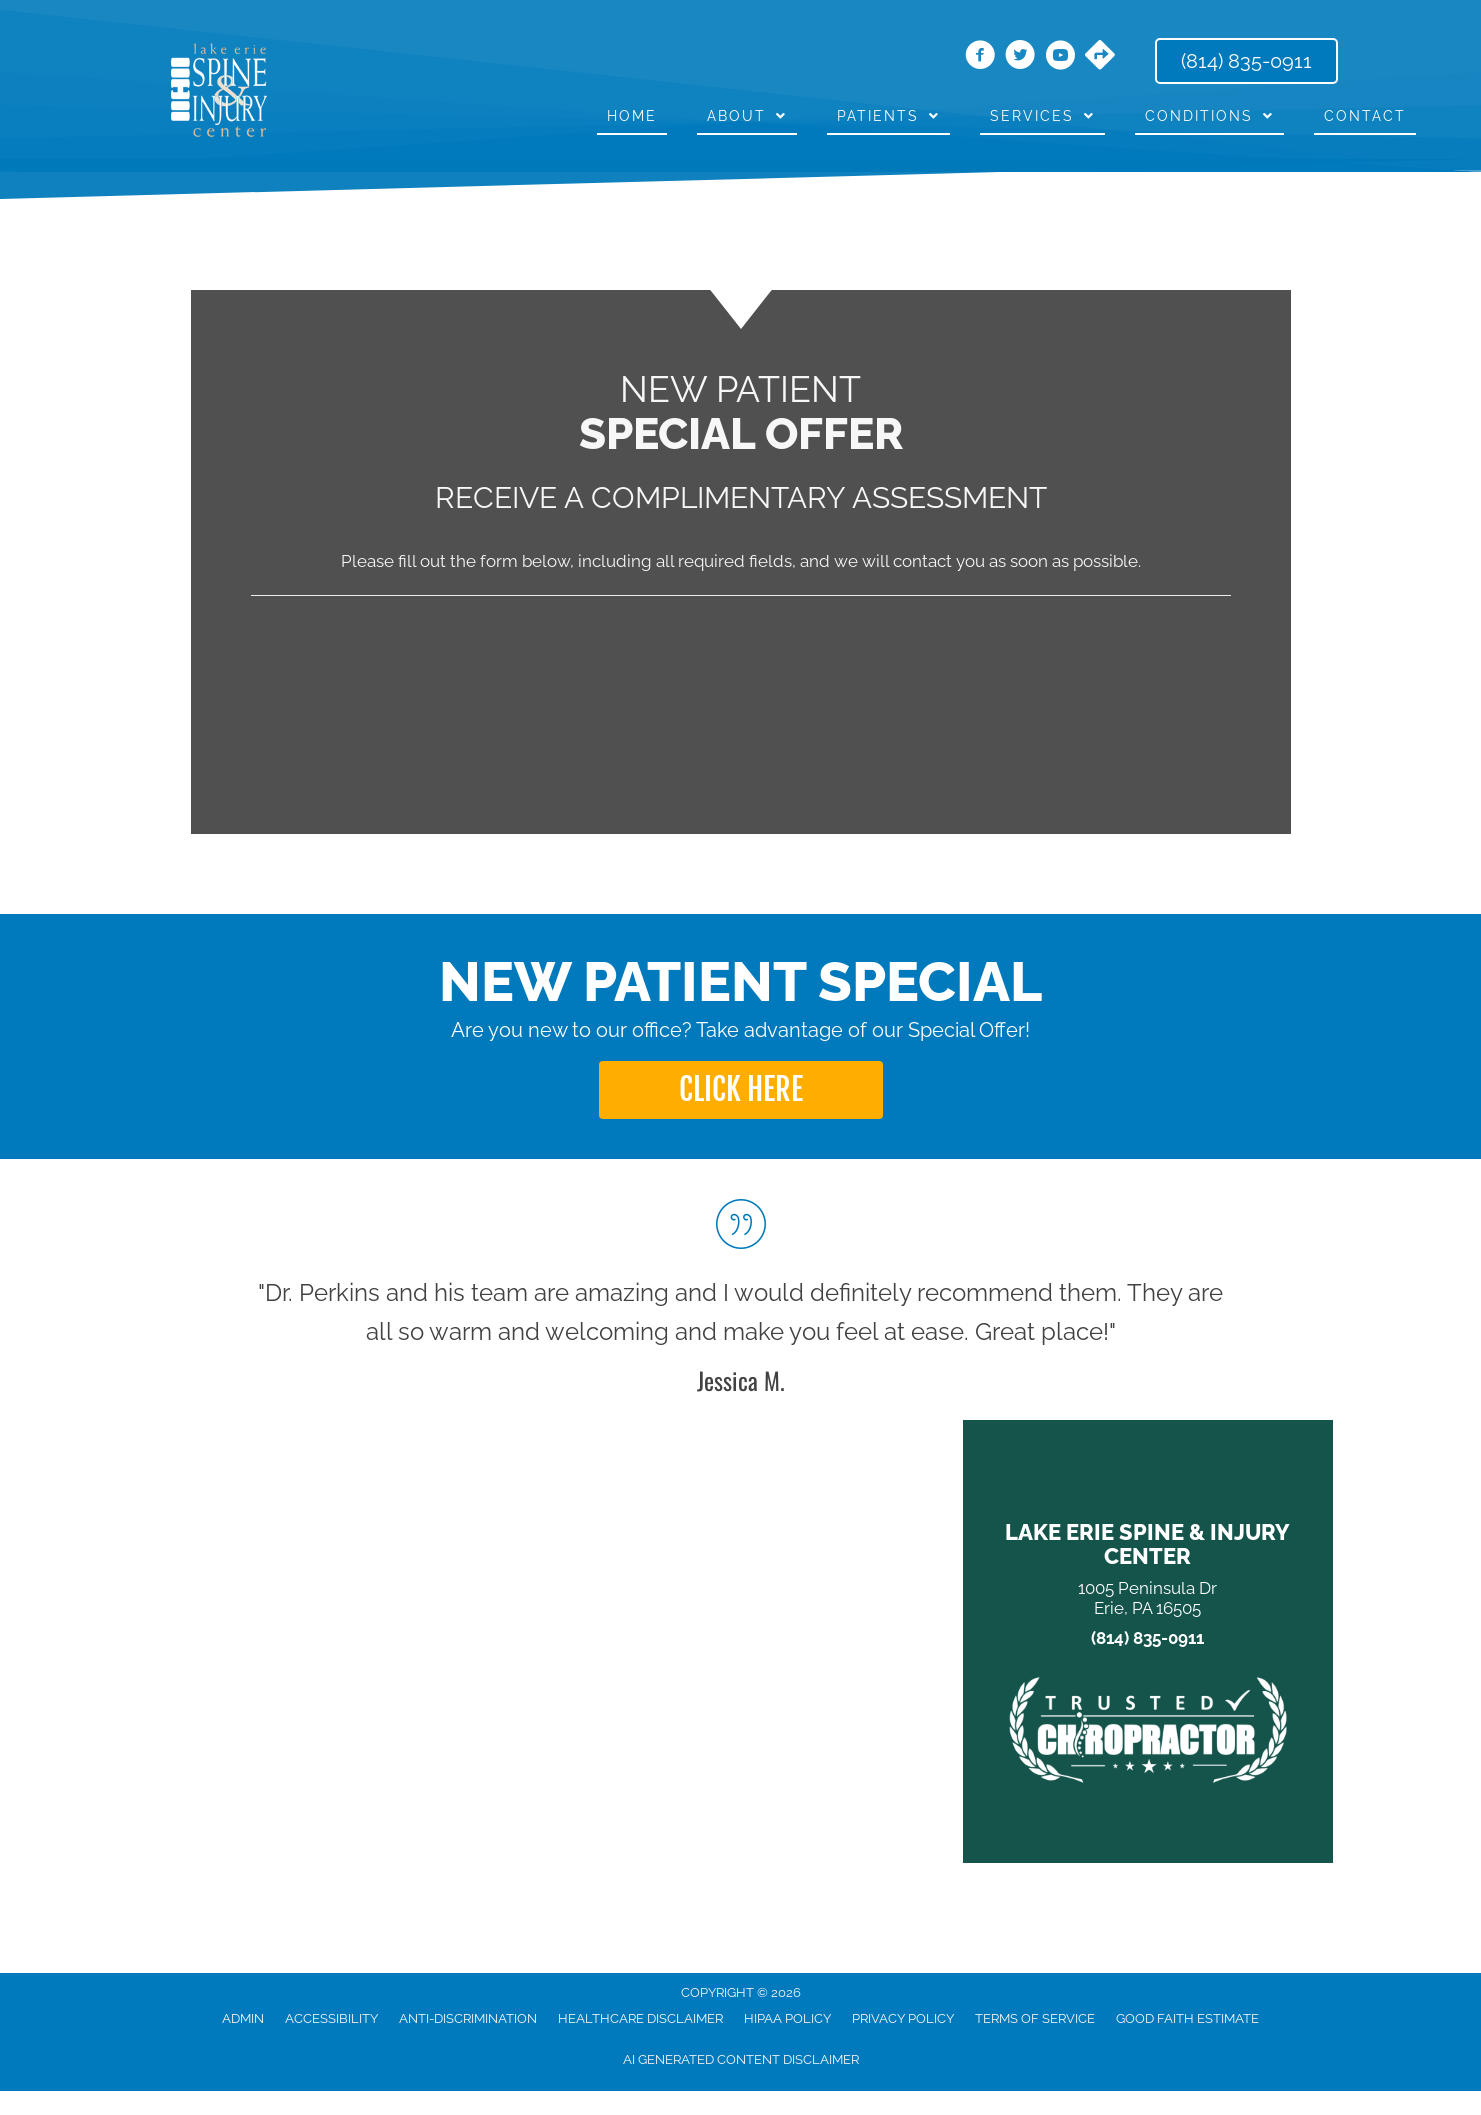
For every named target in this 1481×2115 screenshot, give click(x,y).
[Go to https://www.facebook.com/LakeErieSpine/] (980, 58)
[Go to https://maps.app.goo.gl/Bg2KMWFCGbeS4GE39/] (1100, 57)
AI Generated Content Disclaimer (741, 2059)
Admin (243, 2018)
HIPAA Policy (787, 2018)
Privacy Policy (903, 2018)
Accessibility (331, 2018)
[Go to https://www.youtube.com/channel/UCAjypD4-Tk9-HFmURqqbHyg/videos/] (1060, 58)
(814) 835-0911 (1147, 1638)
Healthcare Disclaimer (640, 2018)
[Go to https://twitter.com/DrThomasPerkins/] (1020, 58)
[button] (741, 1090)
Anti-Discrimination (468, 2018)
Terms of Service (1035, 2018)
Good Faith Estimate (1187, 2018)
